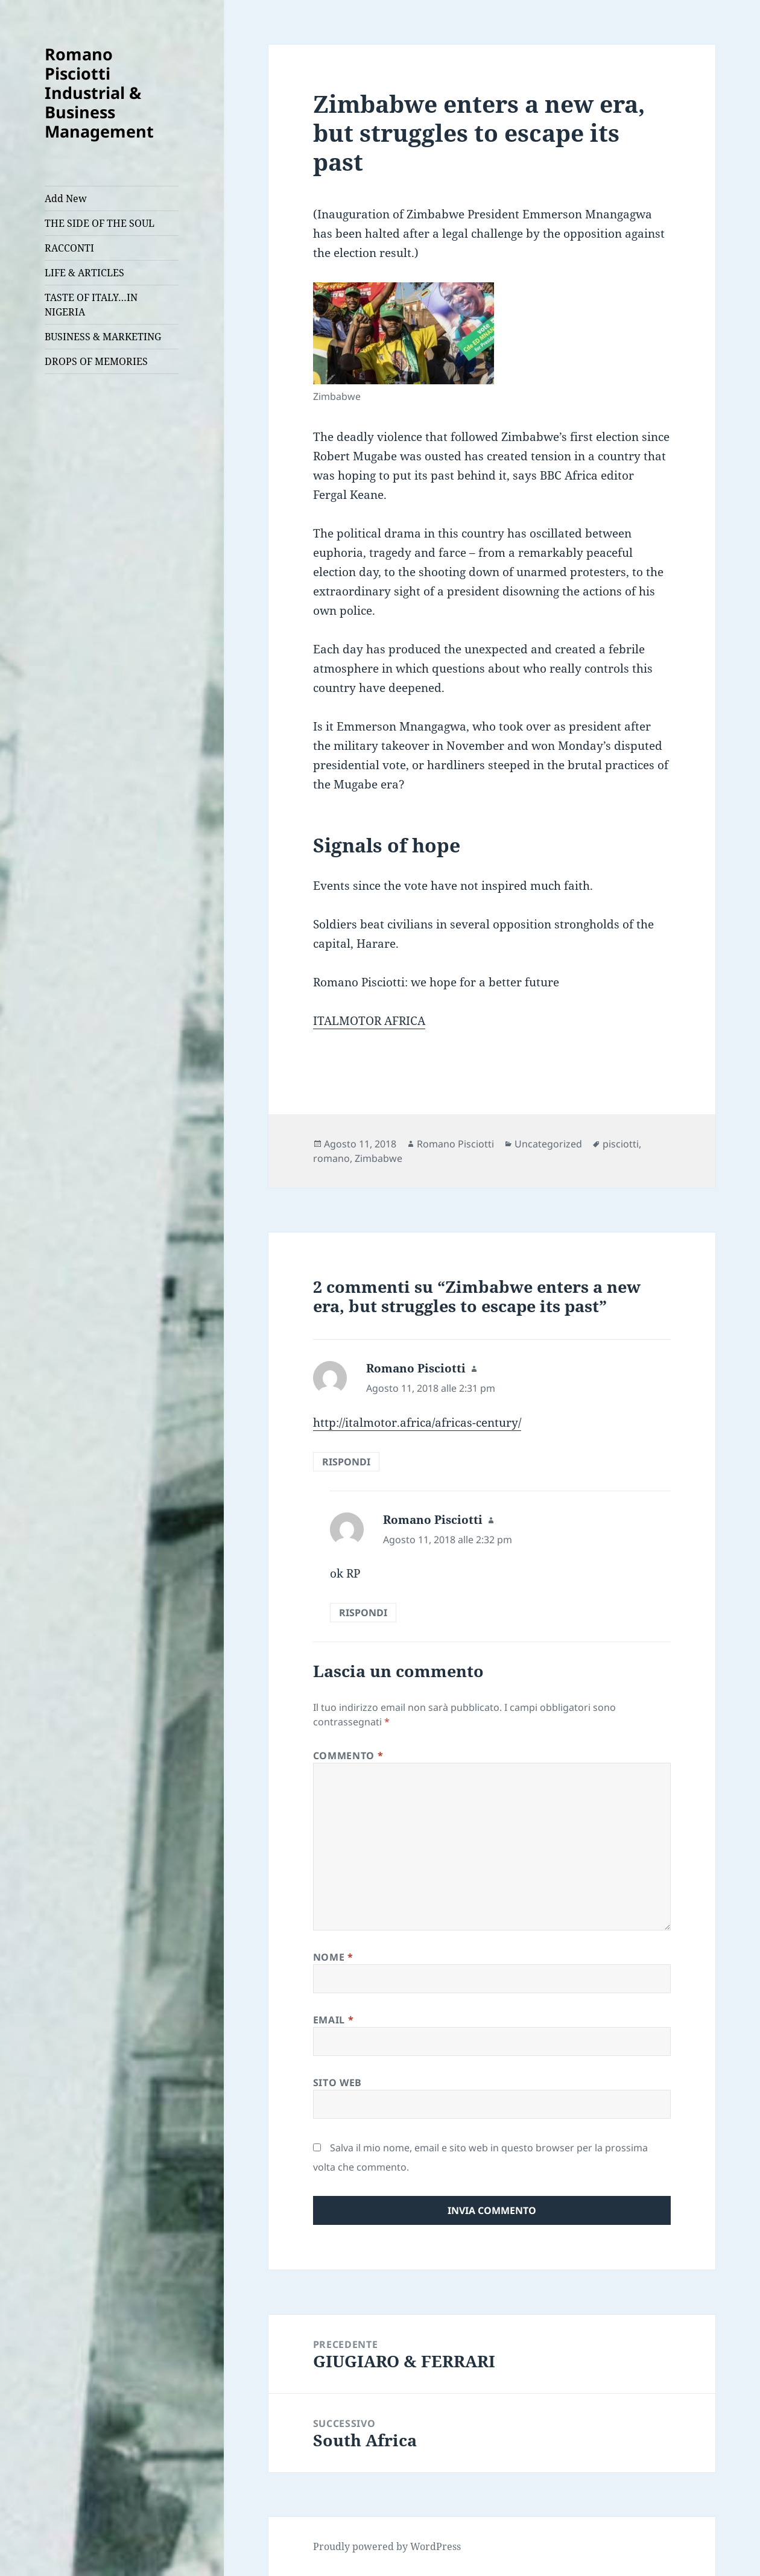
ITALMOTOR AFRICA (369, 1021)
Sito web (337, 2082)
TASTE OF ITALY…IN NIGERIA (91, 305)
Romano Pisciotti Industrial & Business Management (99, 92)
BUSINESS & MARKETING (103, 336)
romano (331, 1158)
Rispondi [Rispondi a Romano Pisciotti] (346, 1461)
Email (333, 2019)
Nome (333, 1957)
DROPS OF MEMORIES (96, 361)
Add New (66, 198)
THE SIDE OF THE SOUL (99, 223)
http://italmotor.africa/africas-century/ (417, 1422)
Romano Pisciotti (455, 1143)
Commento (348, 1755)
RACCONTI (69, 248)
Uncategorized (548, 1143)
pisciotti (621, 1143)
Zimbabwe (378, 1158)
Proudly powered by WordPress (387, 2546)
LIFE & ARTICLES (84, 272)
